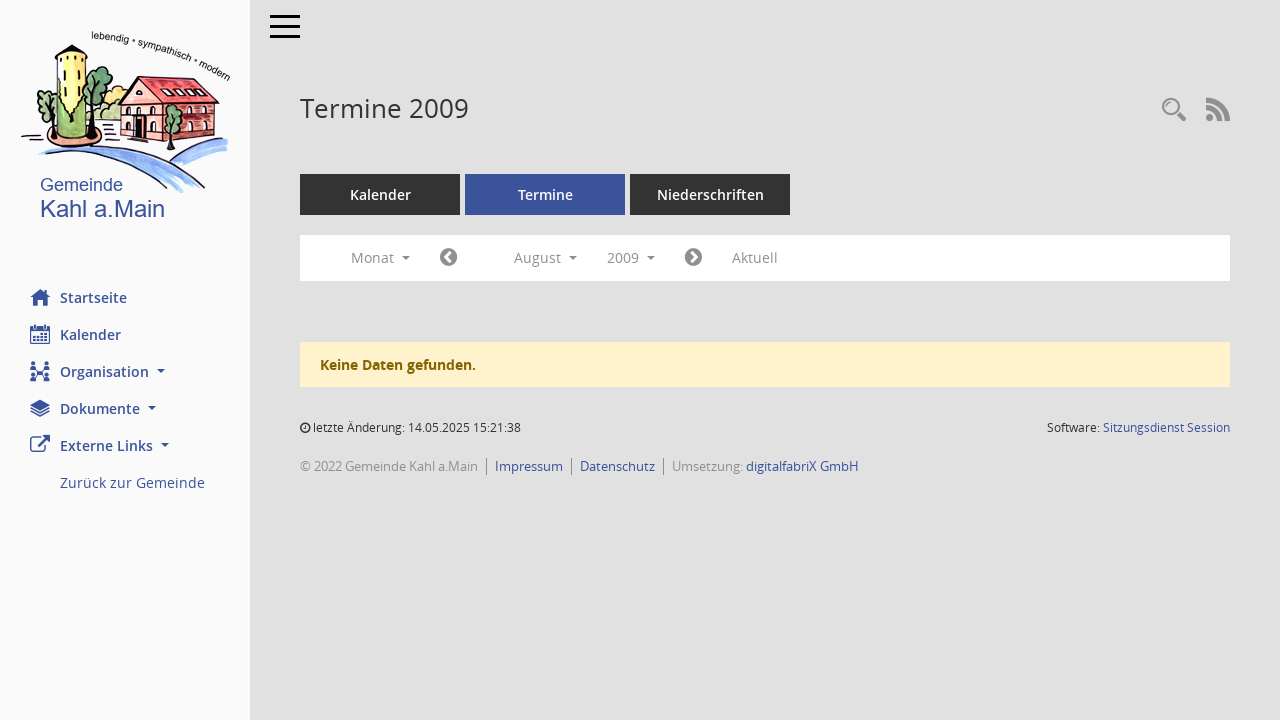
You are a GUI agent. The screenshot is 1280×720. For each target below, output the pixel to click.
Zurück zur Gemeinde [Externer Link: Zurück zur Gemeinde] (132, 482)
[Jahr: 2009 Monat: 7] (448, 258)
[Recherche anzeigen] (1174, 110)
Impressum (529, 466)
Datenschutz (617, 466)
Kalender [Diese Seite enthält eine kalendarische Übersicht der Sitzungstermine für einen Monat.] (75, 334)
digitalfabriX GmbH (802, 466)
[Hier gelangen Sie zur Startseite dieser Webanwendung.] (125, 129)
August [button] (545, 257)
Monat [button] (380, 257)
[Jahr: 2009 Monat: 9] (693, 258)
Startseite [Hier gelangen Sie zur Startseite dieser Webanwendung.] (78, 297)
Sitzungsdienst (1166, 427)
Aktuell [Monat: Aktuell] (755, 257)
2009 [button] (631, 257)
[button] (125, 371)
